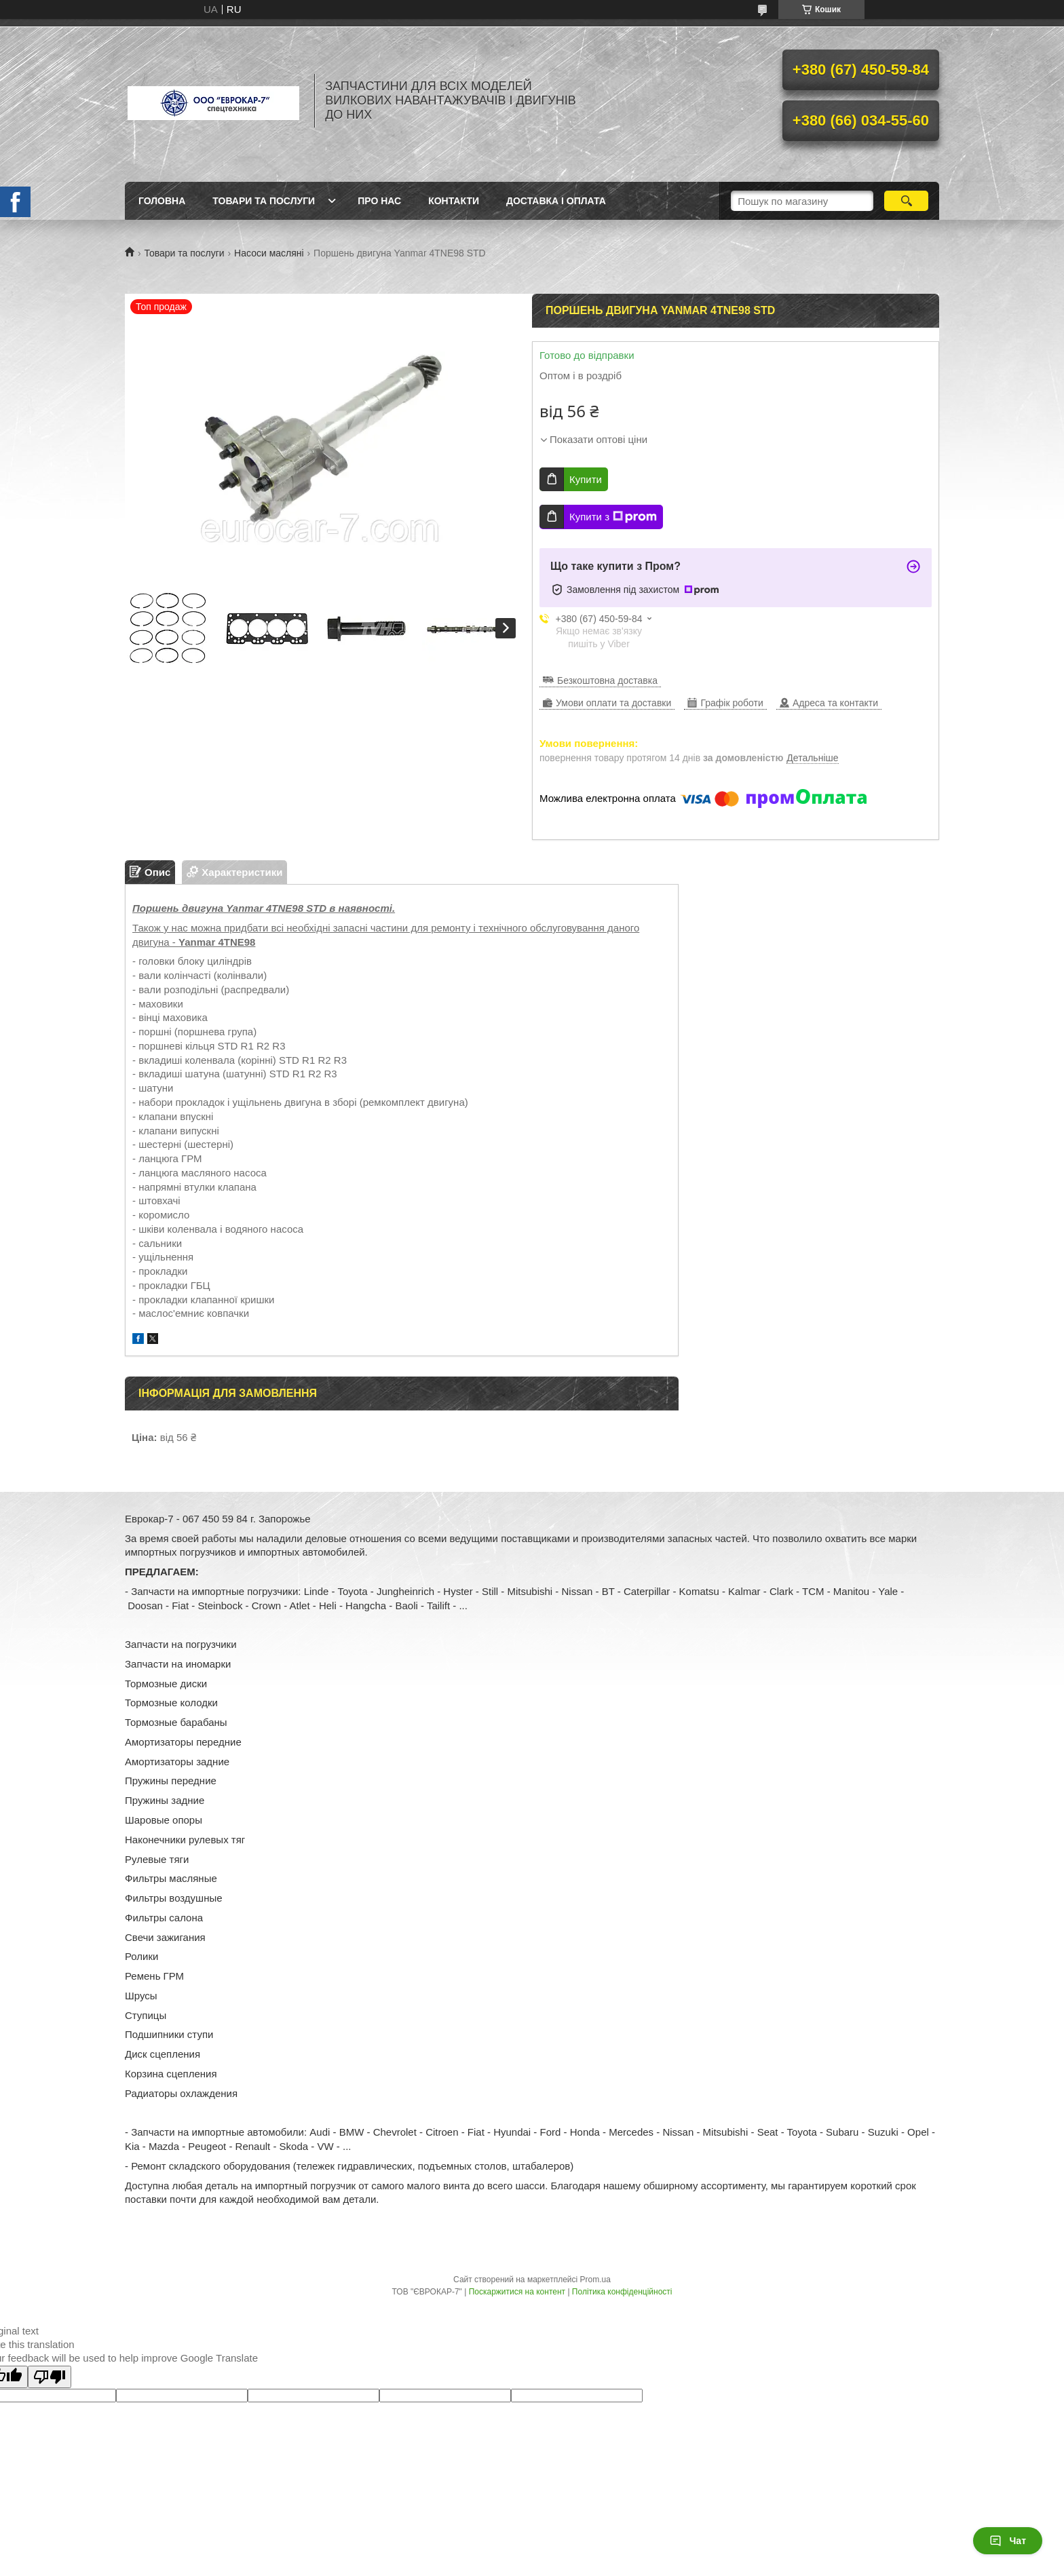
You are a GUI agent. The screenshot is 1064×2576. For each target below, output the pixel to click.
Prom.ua (595, 2279)
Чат (1007, 2541)
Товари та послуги (263, 200)
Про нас (379, 200)
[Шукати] (906, 201)
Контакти (453, 200)
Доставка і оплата (556, 200)
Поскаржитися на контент (517, 2291)
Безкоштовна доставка (607, 680)
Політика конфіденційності (622, 2291)
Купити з (613, 517)
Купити (585, 479)
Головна (161, 200)
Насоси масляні (269, 253)
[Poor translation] (49, 2377)
